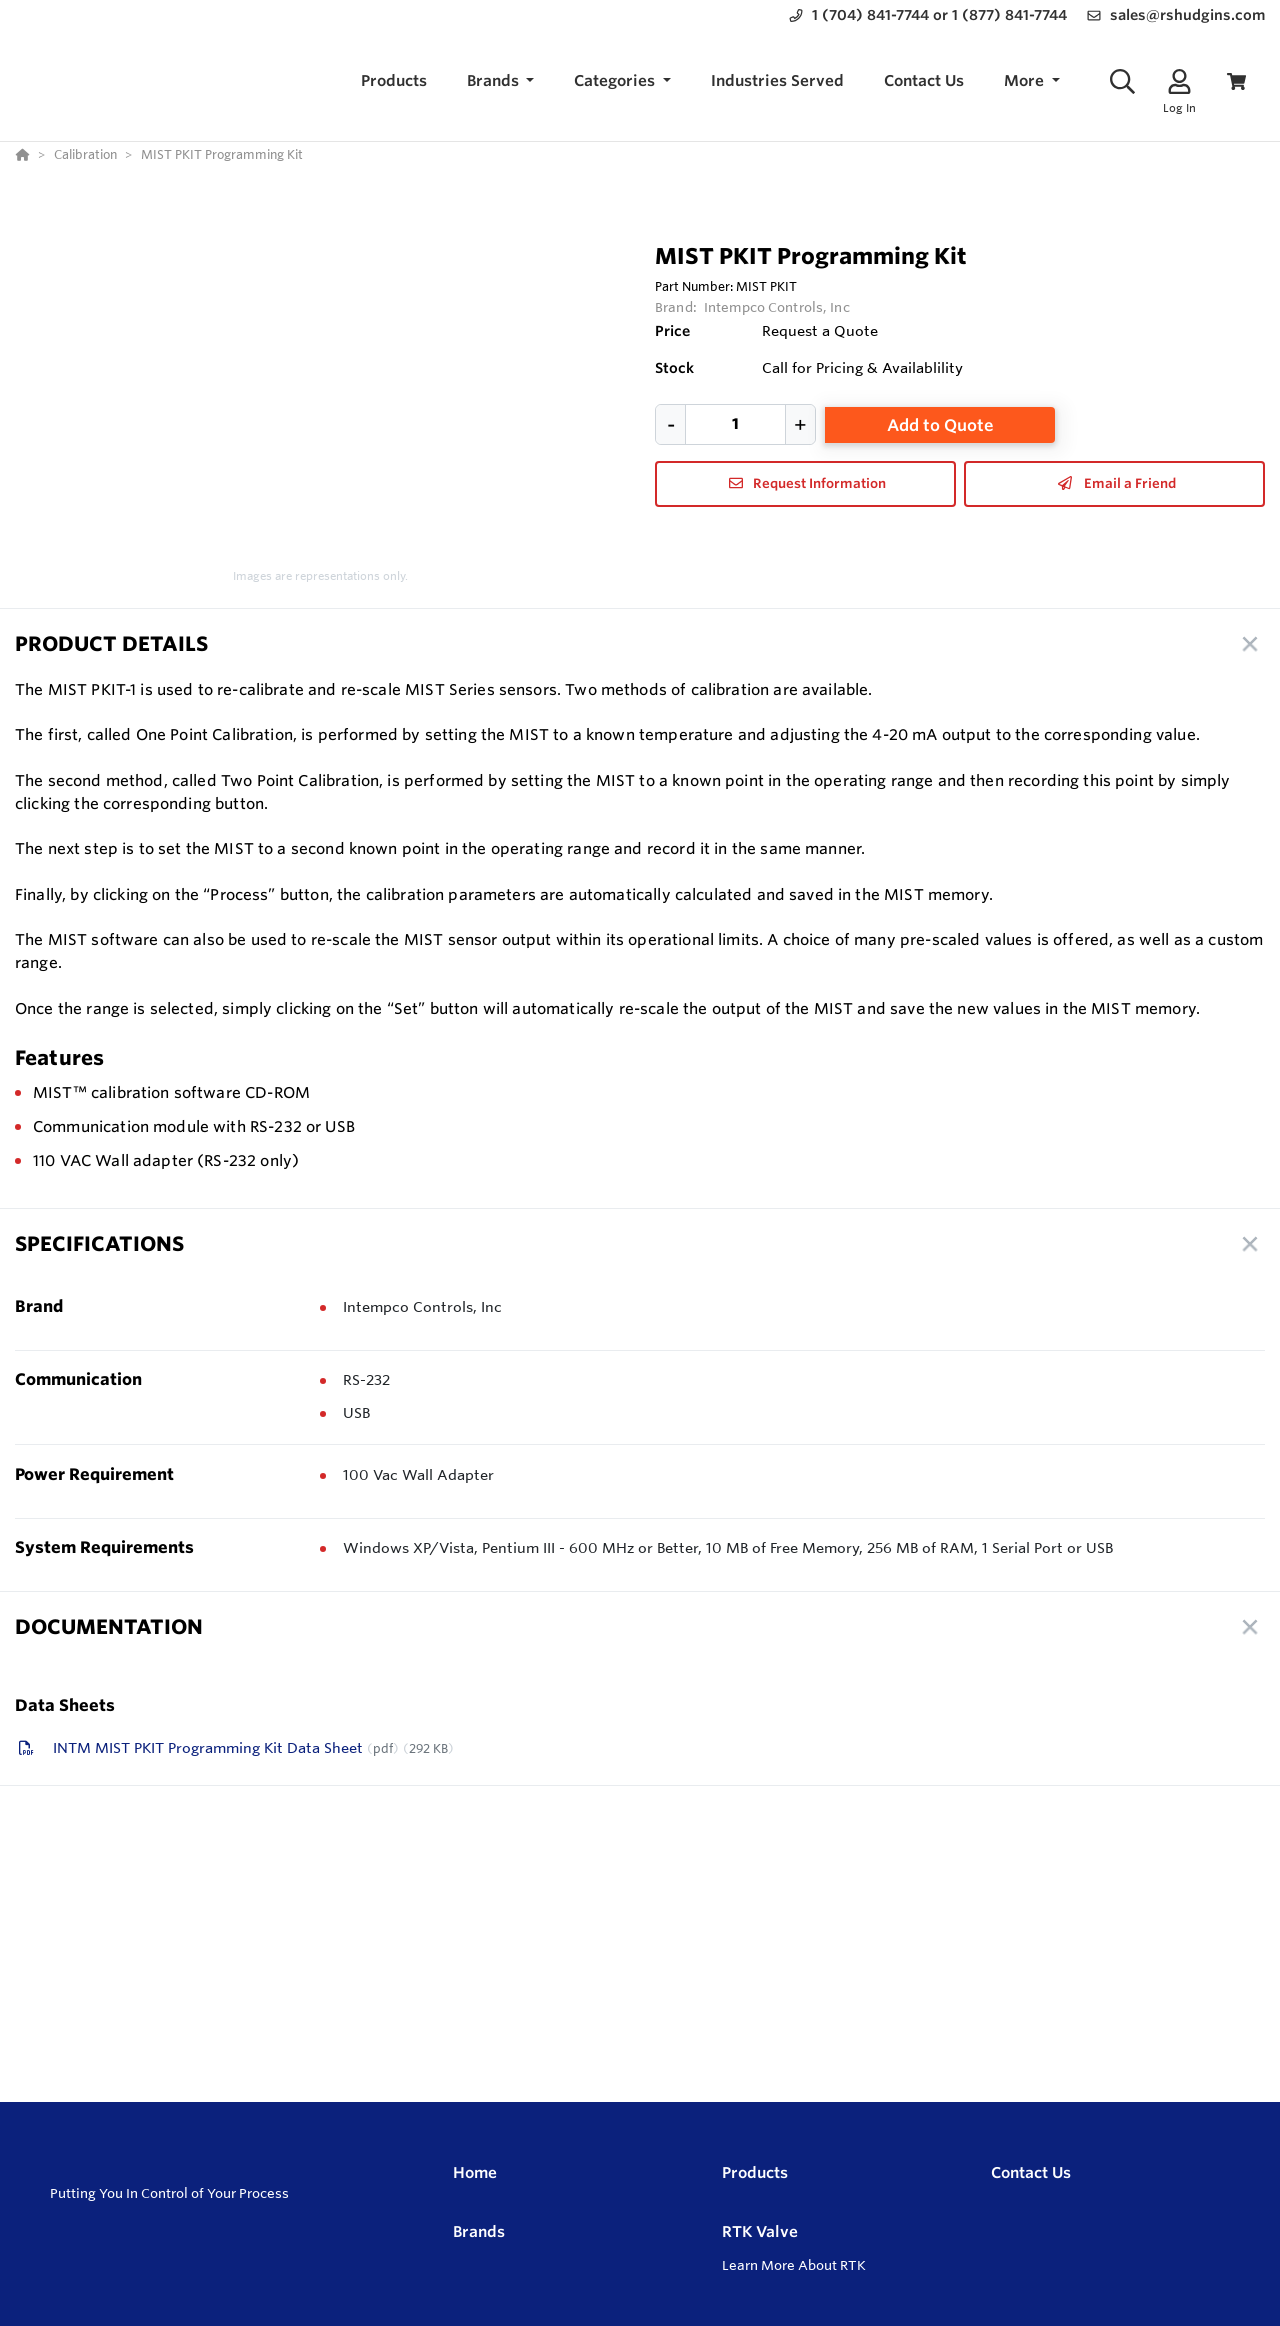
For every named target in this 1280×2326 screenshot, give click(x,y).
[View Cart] (1236, 81)
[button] (501, 81)
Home (475, 2172)
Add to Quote (940, 425)
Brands (479, 2231)
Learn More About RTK (794, 2265)
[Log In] (1179, 81)
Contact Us (1031, 2172)
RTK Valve (760, 2231)
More (1026, 80)
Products (755, 2172)
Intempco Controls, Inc (777, 307)
